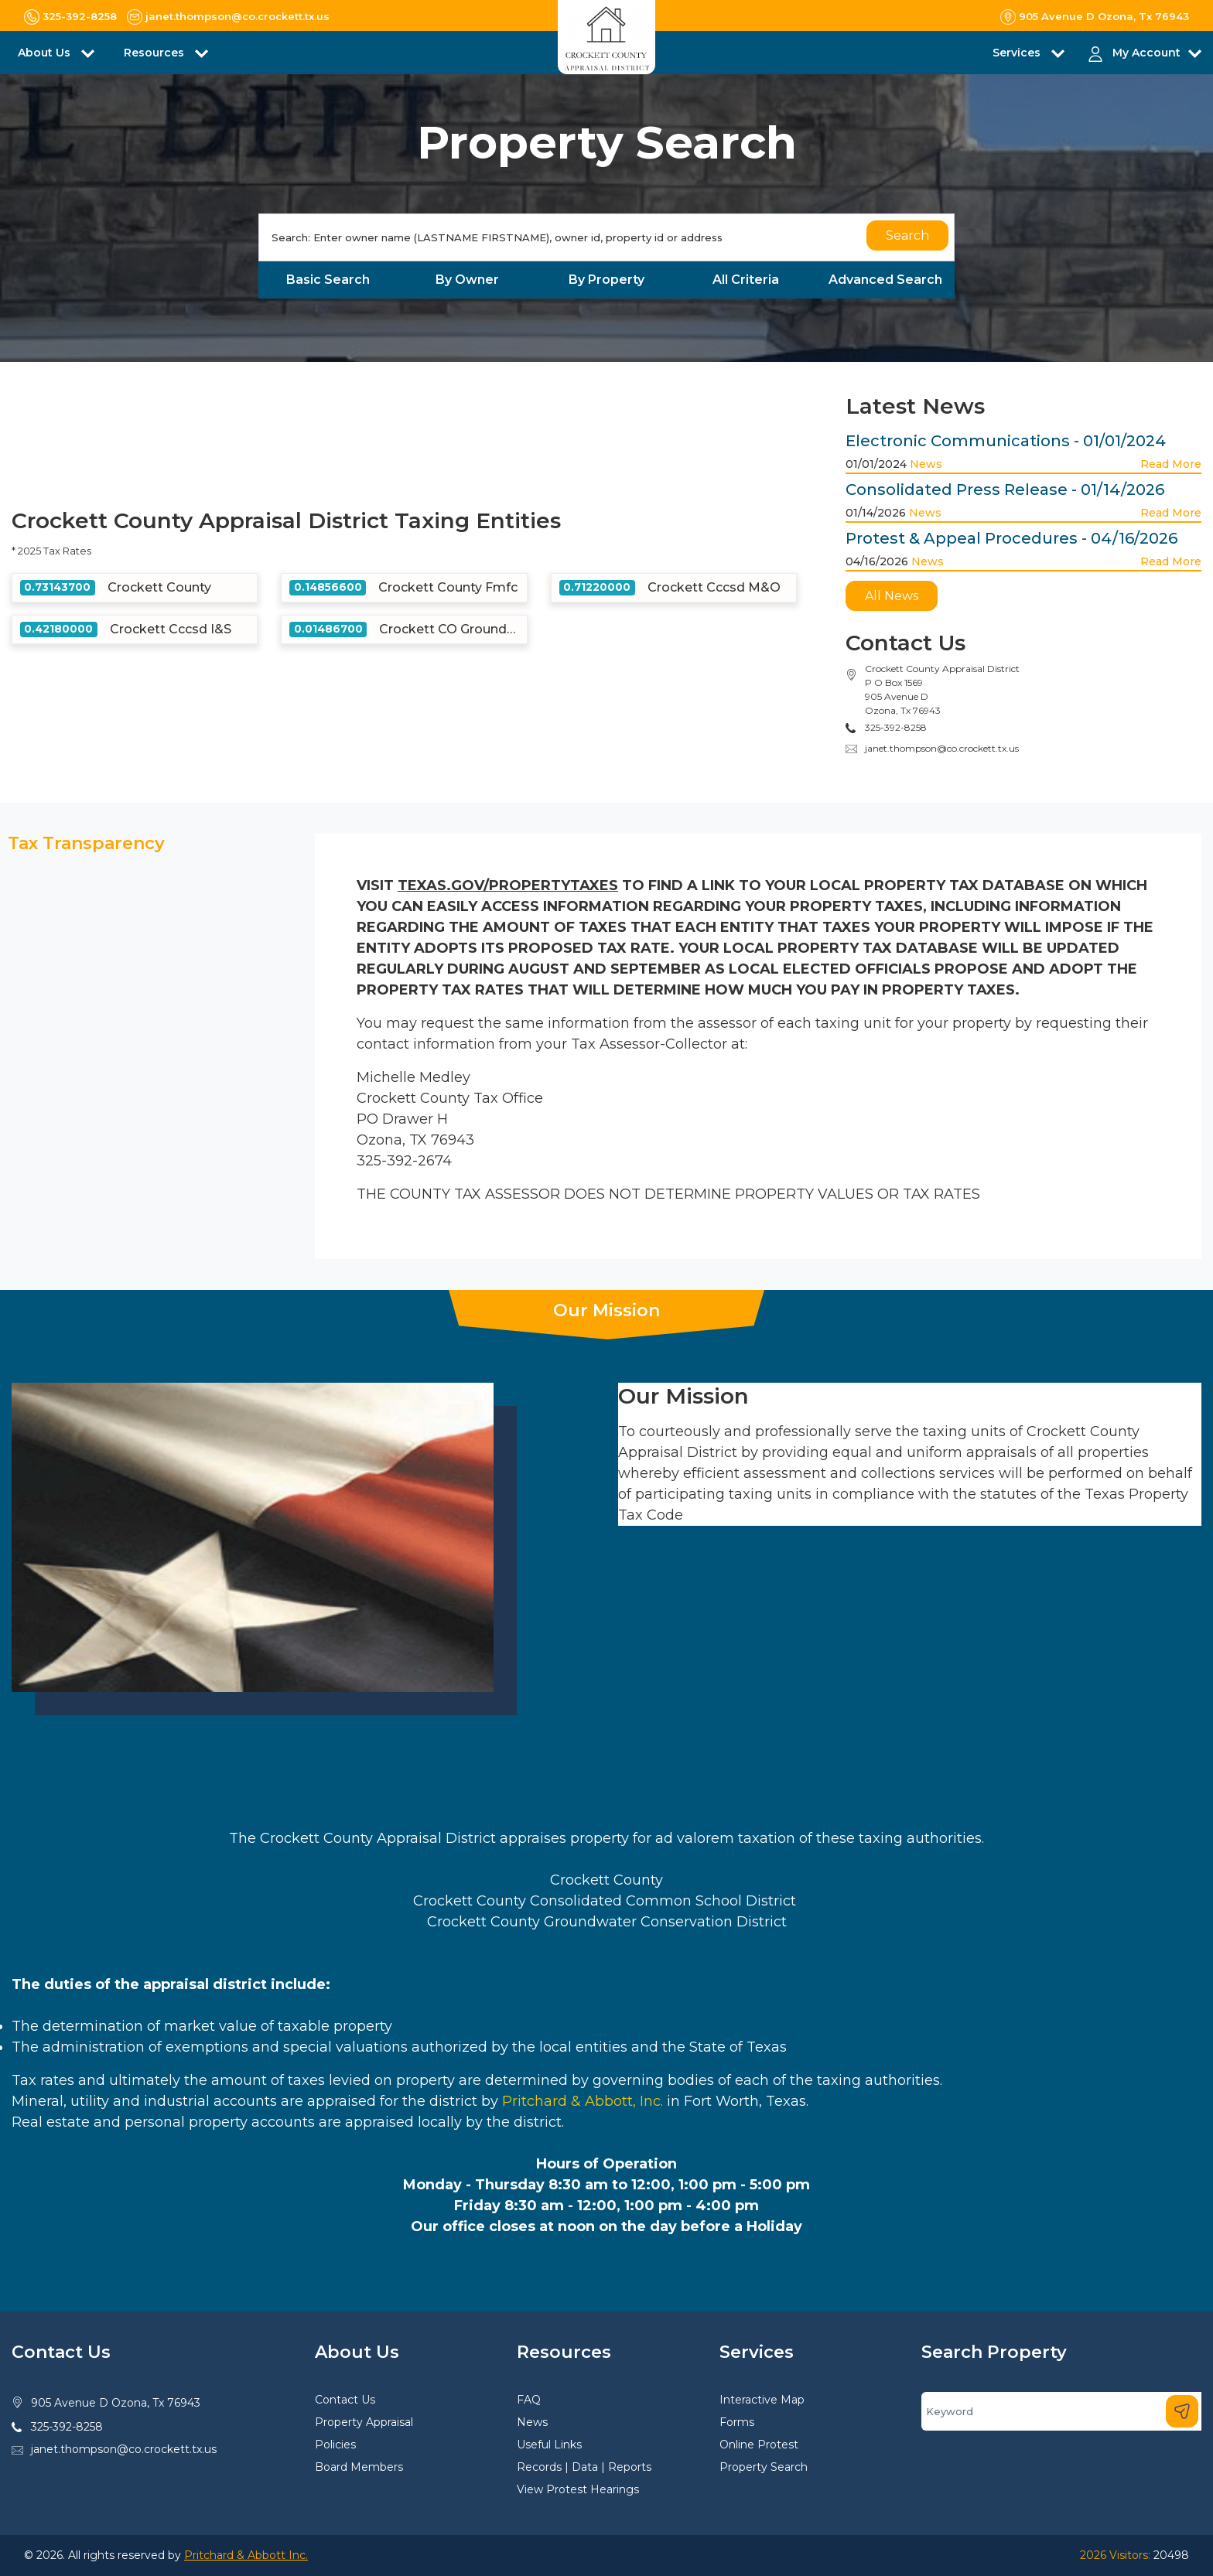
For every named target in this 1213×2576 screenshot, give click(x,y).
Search (907, 235)
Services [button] (1018, 53)
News (926, 464)
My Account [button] (1146, 53)
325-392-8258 (67, 2427)
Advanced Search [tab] (885, 279)
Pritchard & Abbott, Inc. (580, 2101)
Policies (335, 2444)
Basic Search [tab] (328, 279)
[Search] (606, 237)
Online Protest (758, 2444)
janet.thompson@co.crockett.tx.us (942, 748)
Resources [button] (155, 53)
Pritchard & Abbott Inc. (246, 2555)
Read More (1170, 464)
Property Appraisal (364, 2422)
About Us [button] (45, 53)
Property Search (763, 2467)
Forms (736, 2422)
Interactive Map (762, 2400)
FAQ (529, 2400)
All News (891, 596)
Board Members (359, 2467)
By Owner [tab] (467, 279)
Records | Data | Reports (584, 2467)
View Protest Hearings (578, 2489)
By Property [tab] (606, 279)
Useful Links (549, 2444)
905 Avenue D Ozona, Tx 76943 (115, 2403)
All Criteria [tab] (745, 279)
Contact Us (345, 2400)
